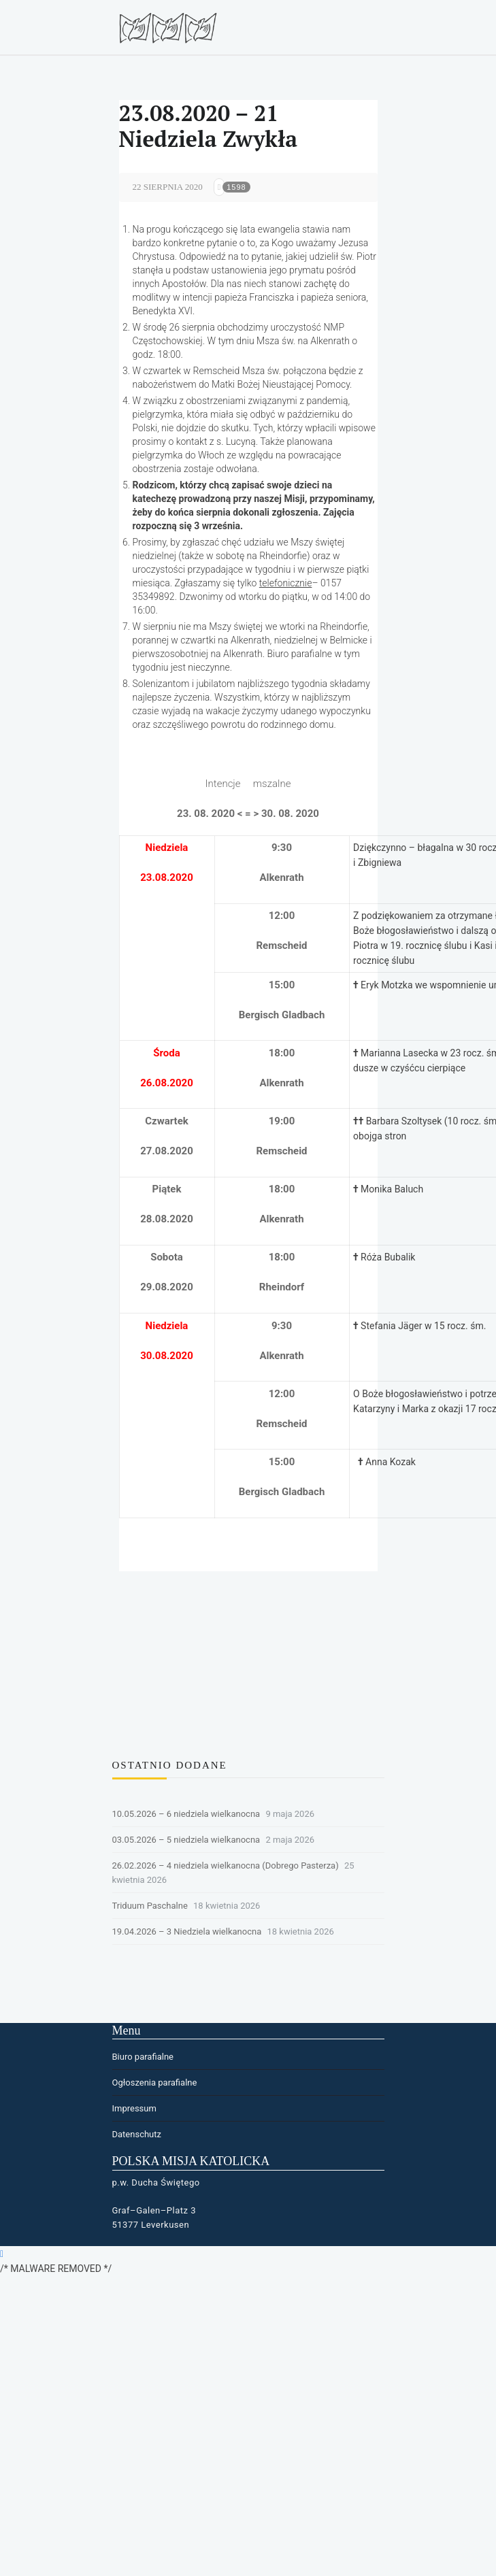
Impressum (134, 2108)
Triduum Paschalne (150, 1906)
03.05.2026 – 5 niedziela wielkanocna (186, 1840)
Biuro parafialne (142, 2057)
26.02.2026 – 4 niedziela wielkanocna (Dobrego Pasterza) (225, 1865)
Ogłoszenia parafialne (154, 2082)
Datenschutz (136, 2134)
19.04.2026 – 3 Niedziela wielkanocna (187, 1931)
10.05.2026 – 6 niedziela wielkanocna (186, 1814)
